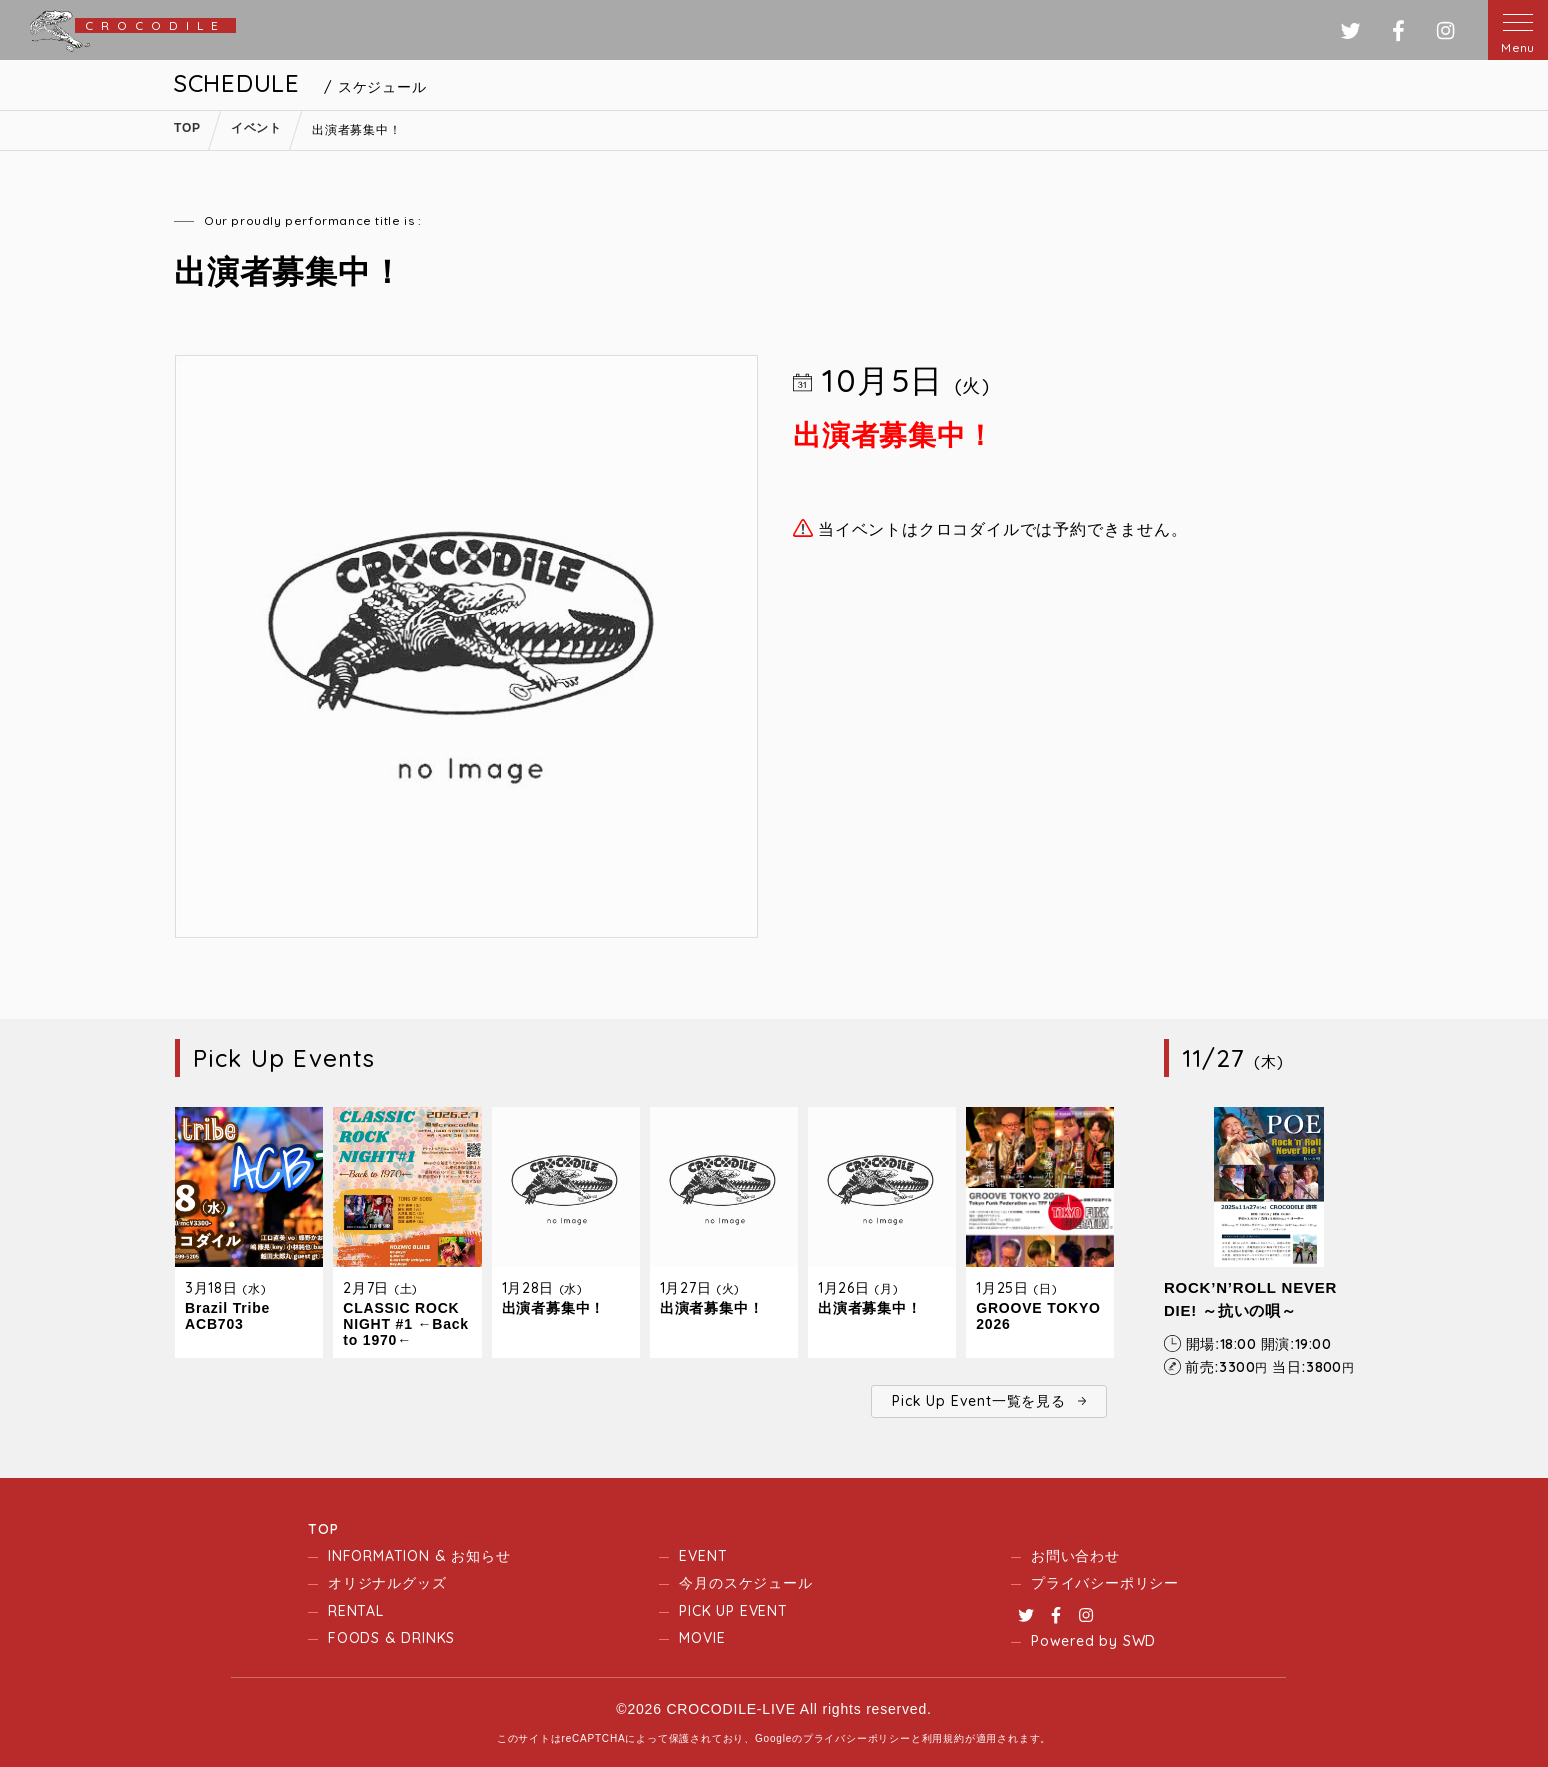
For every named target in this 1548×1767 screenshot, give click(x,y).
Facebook (1056, 1615)
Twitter (1026, 1615)
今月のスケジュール (745, 1583)
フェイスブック (1398, 30)
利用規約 (943, 1738)
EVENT (703, 1556)
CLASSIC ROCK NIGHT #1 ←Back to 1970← (406, 1324)
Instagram (1086, 1615)
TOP (323, 1529)
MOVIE (702, 1638)
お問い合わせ (1075, 1556)
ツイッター (1350, 30)
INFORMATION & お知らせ (419, 1556)
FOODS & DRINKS (391, 1638)
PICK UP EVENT (733, 1611)
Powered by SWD (1093, 1641)
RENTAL (356, 1611)
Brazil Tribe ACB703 (227, 1316)
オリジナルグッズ (387, 1583)
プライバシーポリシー (1105, 1583)
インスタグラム (1445, 30)
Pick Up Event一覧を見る (978, 1401)
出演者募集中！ (554, 1308)
